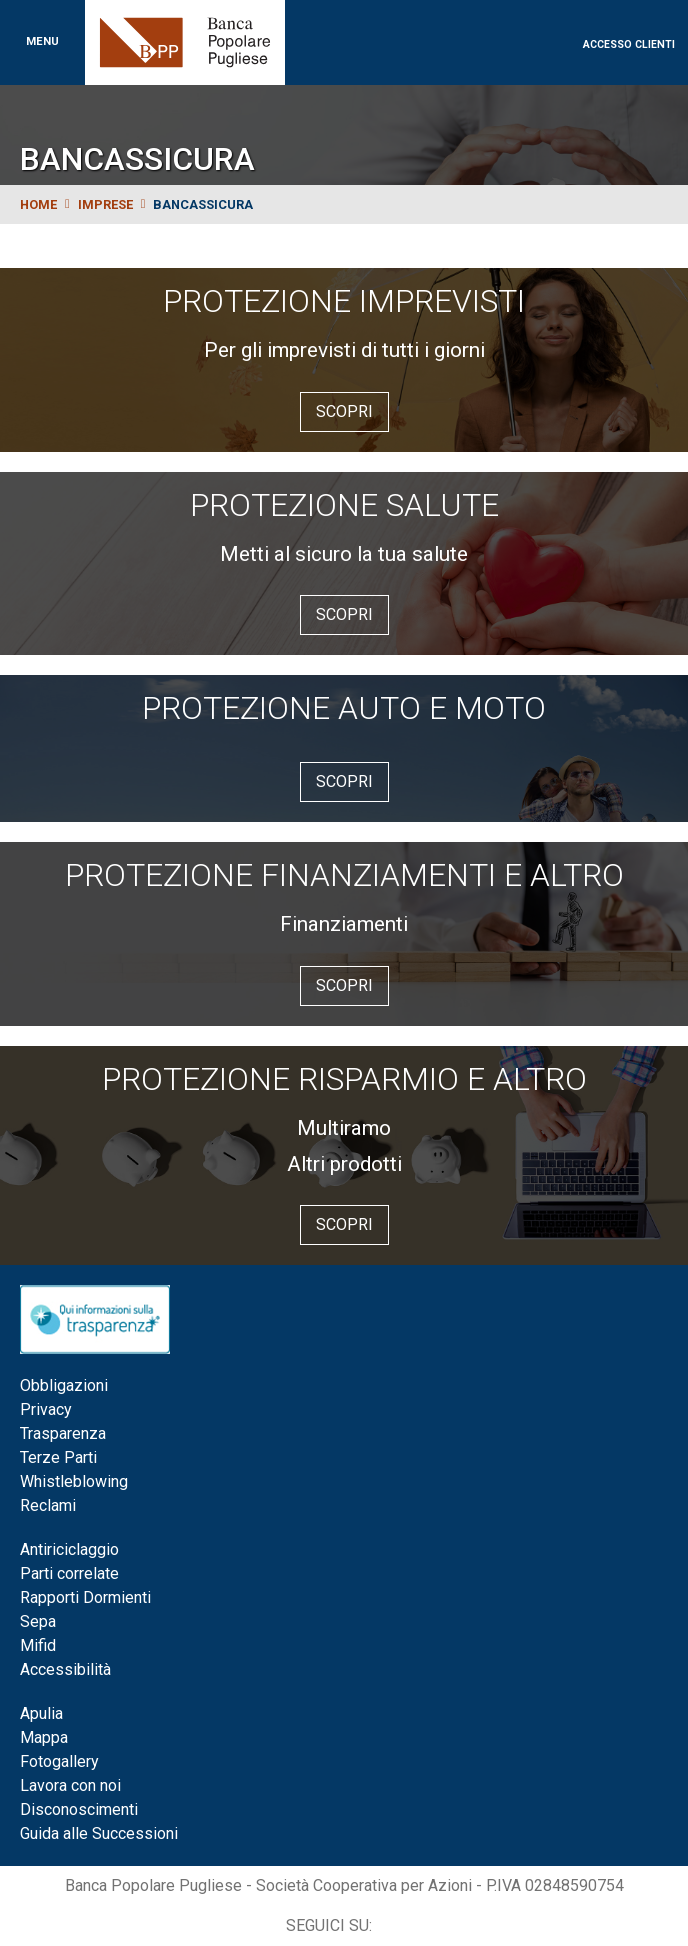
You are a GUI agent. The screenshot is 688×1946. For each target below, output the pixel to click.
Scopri (344, 411)
